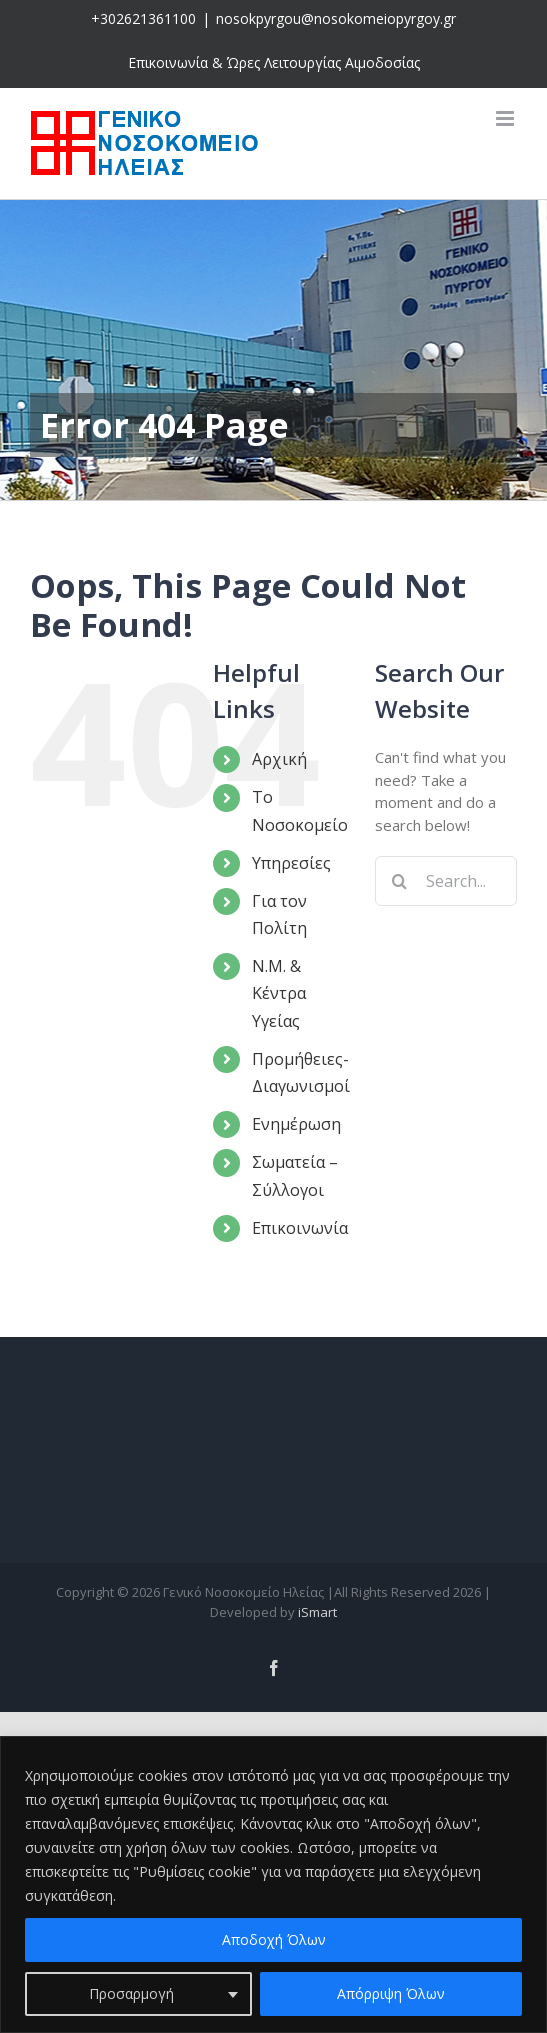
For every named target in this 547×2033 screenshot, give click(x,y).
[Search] (400, 881)
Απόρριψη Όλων (391, 1993)
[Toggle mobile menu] (506, 118)
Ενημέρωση (296, 1124)
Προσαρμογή (131, 1993)
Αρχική (279, 759)
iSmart (317, 1612)
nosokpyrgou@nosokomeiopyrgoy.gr (336, 18)
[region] (273, 1884)
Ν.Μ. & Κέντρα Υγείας (279, 993)
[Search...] (446, 881)
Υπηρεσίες (291, 863)
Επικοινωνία (300, 1228)
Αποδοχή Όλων (274, 1939)
